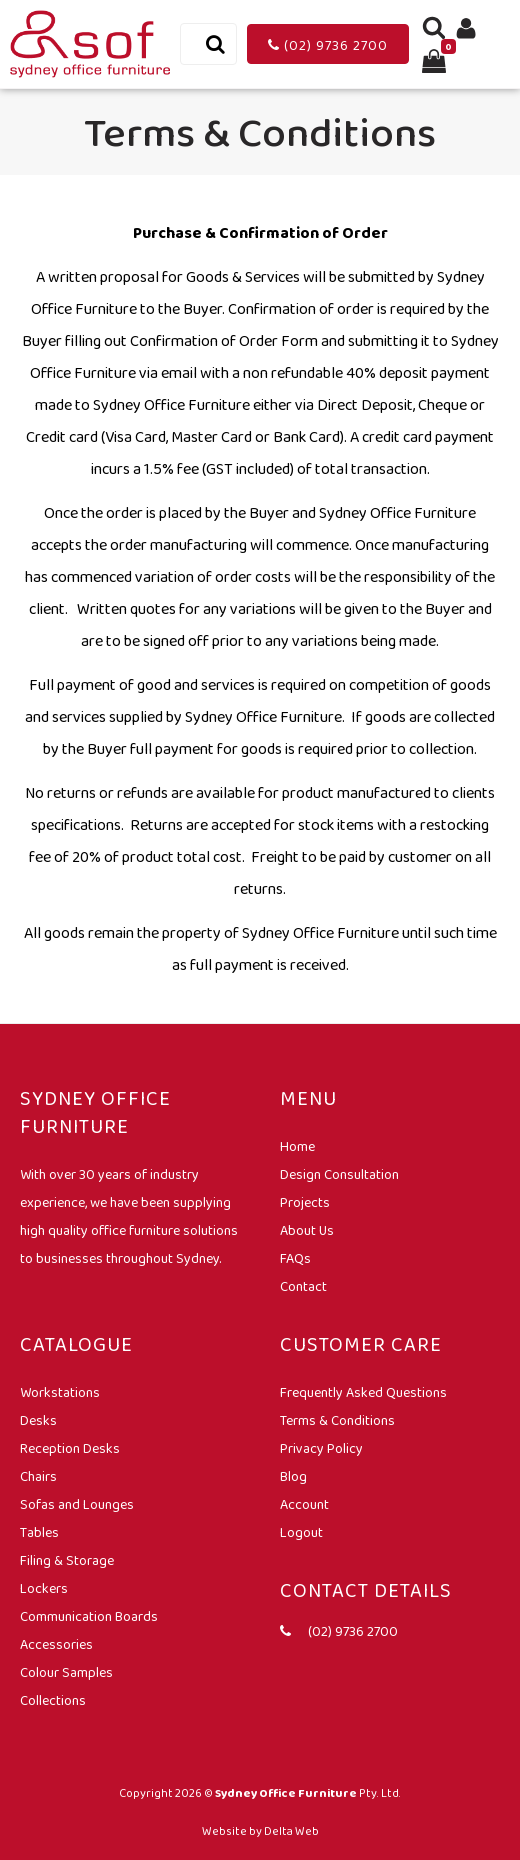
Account (304, 1504)
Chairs (38, 1476)
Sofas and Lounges (77, 1504)
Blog (293, 1476)
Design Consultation (339, 1174)
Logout (301, 1532)
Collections (53, 1700)
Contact (303, 1286)
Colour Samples (66, 1672)
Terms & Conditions (337, 1420)
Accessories (56, 1644)
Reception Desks (70, 1448)
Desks (38, 1420)
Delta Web (291, 1831)
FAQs (295, 1258)
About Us (307, 1230)
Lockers (44, 1588)
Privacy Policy (321, 1448)
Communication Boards (89, 1616)
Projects (305, 1202)
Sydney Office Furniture (286, 1793)
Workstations (60, 1392)
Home (297, 1146)
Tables (39, 1532)
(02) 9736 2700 (328, 45)
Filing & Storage (67, 1560)
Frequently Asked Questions (363, 1392)
